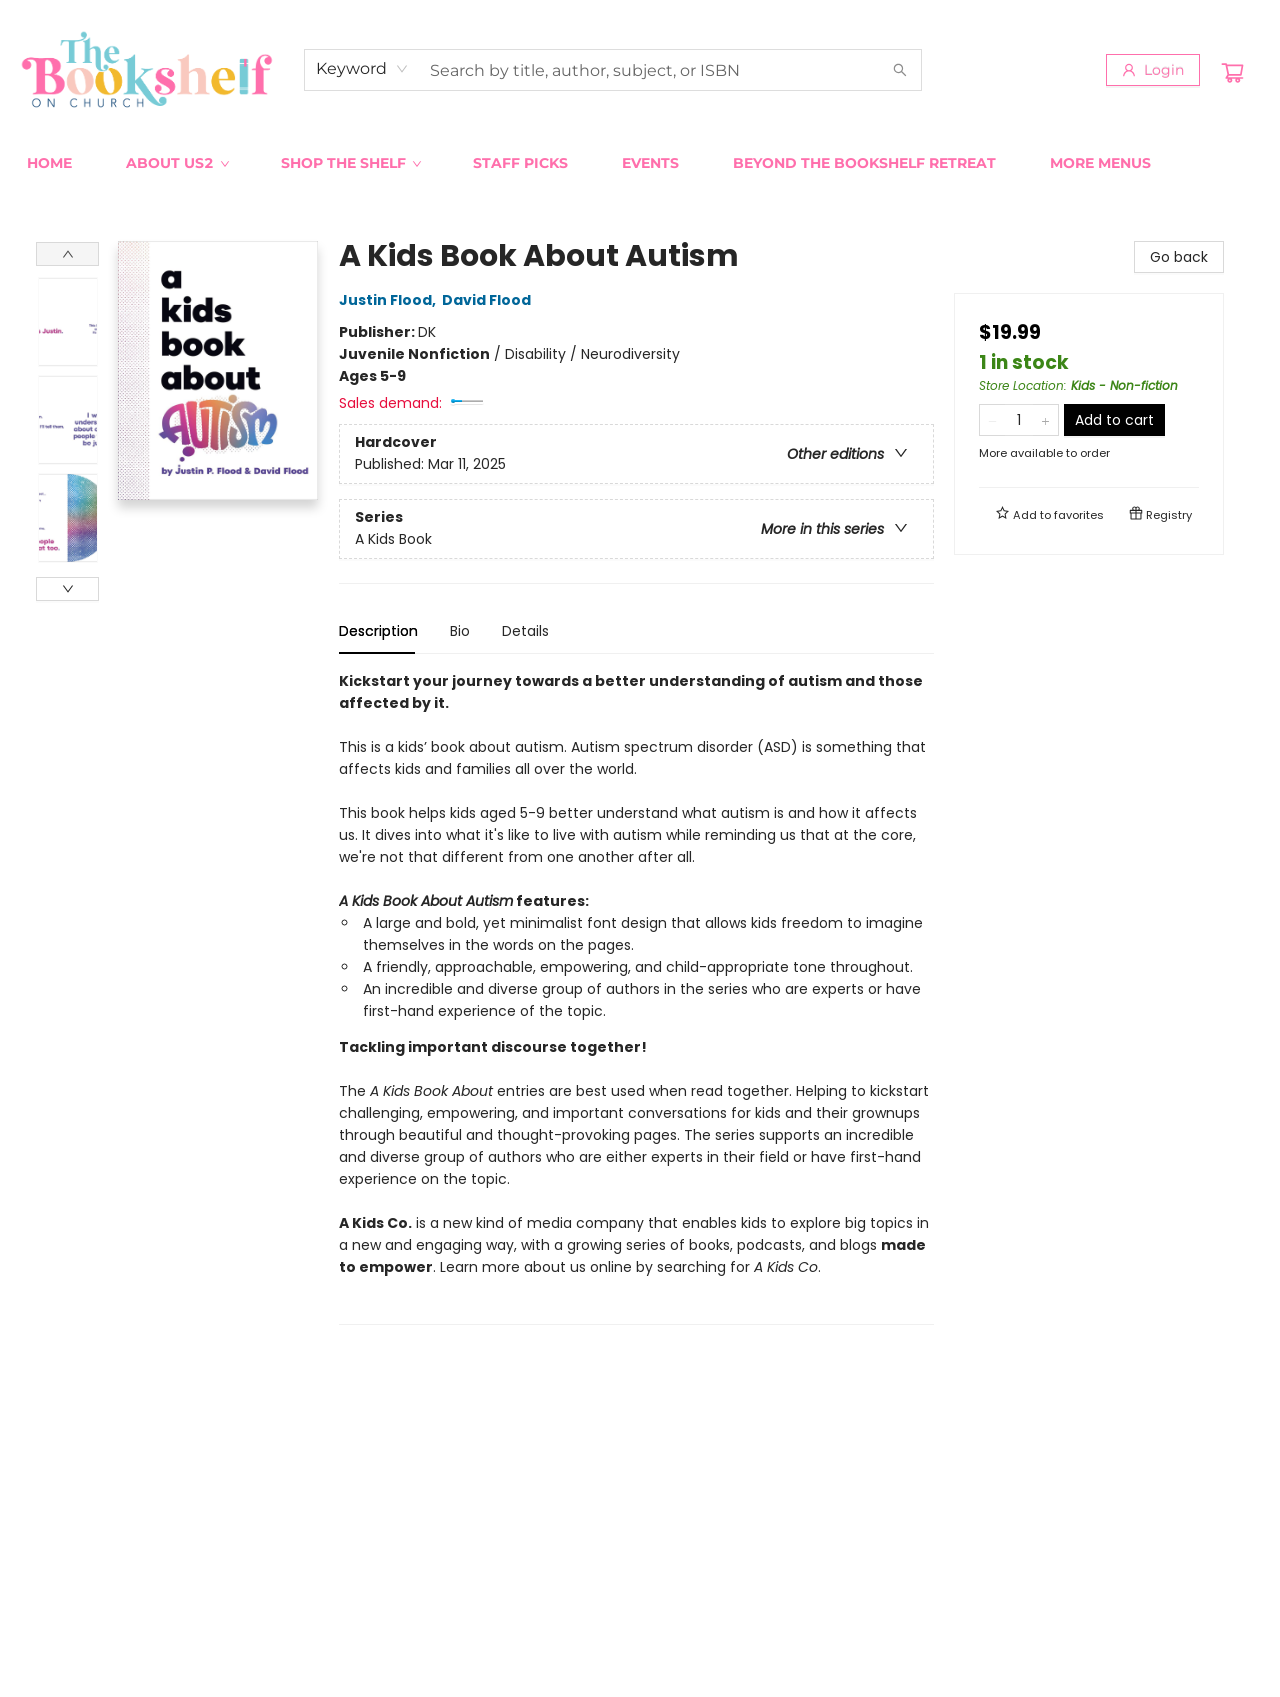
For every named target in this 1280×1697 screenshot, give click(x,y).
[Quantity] (1019, 420)
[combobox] (362, 69)
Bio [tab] (460, 631)
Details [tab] (525, 631)
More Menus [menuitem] (1100, 163)
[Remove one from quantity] (992, 420)
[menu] (640, 163)
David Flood (489, 300)
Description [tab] (378, 631)
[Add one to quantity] (1045, 420)
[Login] (1153, 70)
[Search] (900, 70)
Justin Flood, (390, 300)
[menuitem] (49, 163)
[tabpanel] (636, 997)
